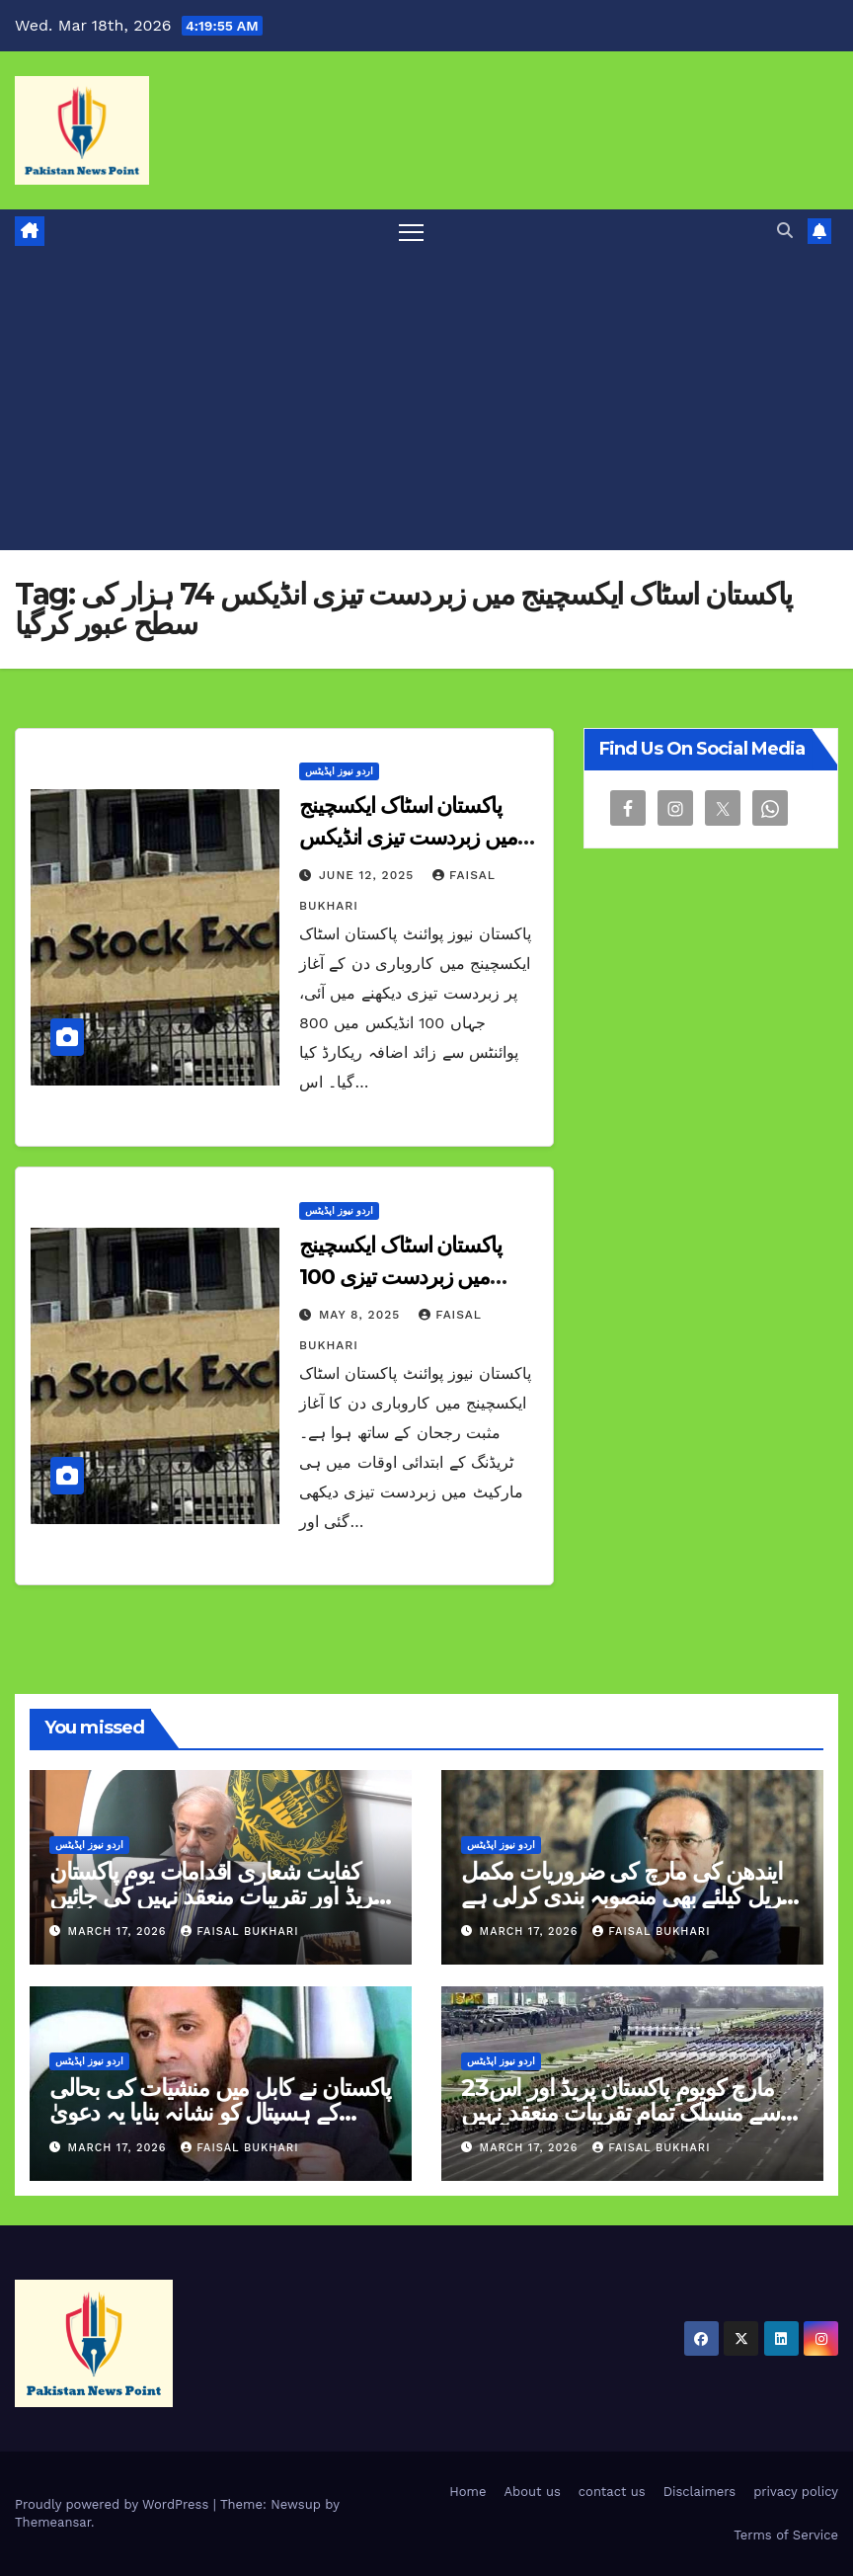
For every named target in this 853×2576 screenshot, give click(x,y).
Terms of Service (786, 2535)
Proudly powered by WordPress (114, 2504)
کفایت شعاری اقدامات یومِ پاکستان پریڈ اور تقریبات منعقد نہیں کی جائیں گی (214, 1896)
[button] (785, 230)
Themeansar (53, 2522)
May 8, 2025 (362, 1315)
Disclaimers (699, 2491)
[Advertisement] (426, 402)
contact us (612, 2491)
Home (467, 2491)
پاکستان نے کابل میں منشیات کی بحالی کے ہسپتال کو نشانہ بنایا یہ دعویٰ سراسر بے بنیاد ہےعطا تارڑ (220, 2112)
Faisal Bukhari (239, 1931)
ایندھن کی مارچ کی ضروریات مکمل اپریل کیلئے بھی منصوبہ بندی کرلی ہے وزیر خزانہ (627, 1896)
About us (532, 2491)
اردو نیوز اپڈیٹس (339, 770)
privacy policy (795, 2491)
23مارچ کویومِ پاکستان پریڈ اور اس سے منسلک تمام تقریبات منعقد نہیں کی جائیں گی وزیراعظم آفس (620, 2112)
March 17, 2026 (120, 1931)
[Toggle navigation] (411, 231)
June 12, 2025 (369, 875)
